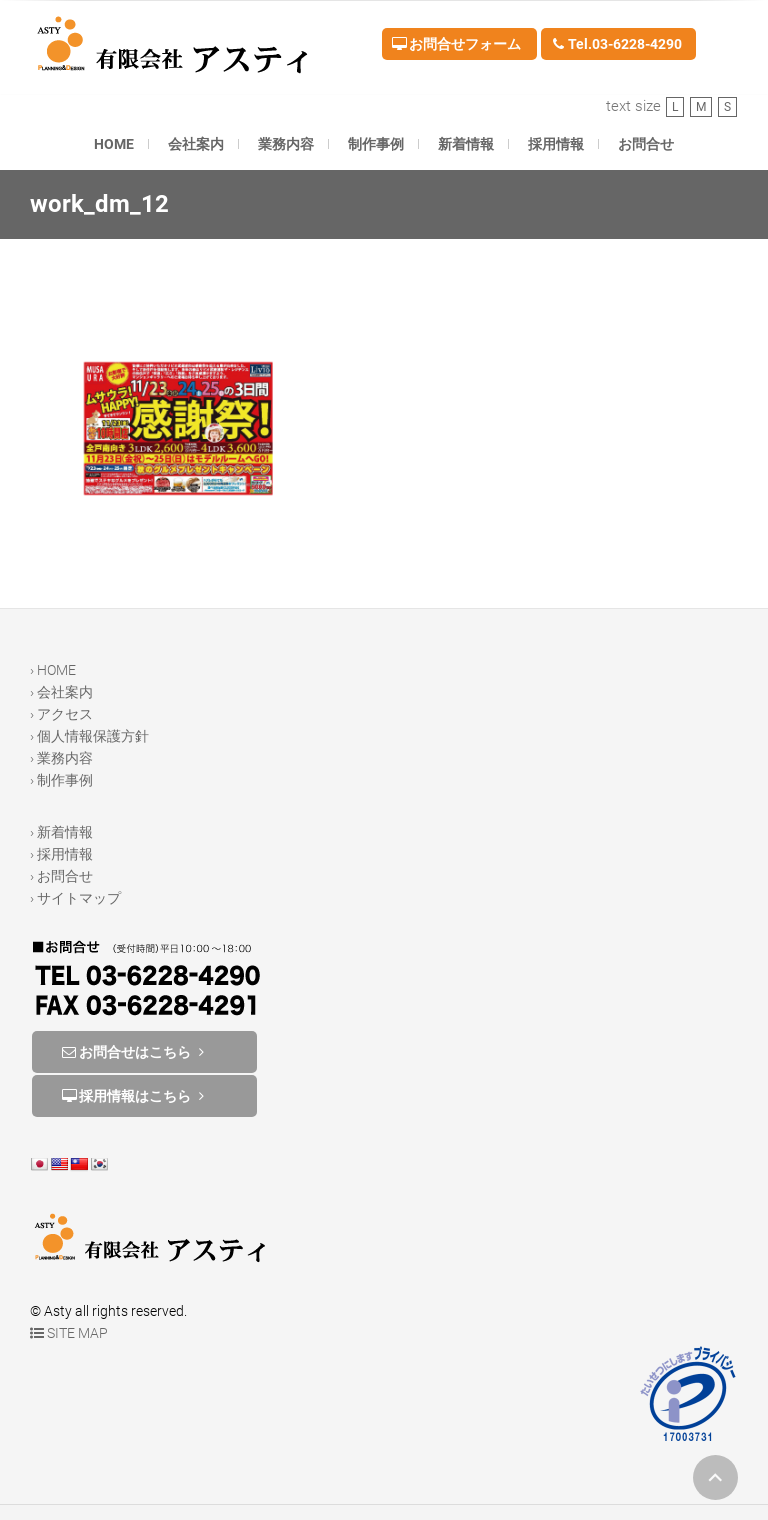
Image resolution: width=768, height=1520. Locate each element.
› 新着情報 (61, 832)
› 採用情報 (61, 854)
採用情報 (556, 144)
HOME (114, 144)
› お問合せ (61, 876)
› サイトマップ (75, 898)
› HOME (53, 670)
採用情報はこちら (135, 1096)
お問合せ (646, 144)
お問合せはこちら (135, 1052)
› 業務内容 (61, 758)
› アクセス (61, 714)
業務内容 (286, 144)
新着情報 (466, 144)
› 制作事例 (61, 780)
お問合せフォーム (456, 44)
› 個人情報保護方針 (89, 736)
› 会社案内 (61, 692)
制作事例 (376, 144)
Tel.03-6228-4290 (616, 44)
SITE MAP (69, 1333)
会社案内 (196, 144)
